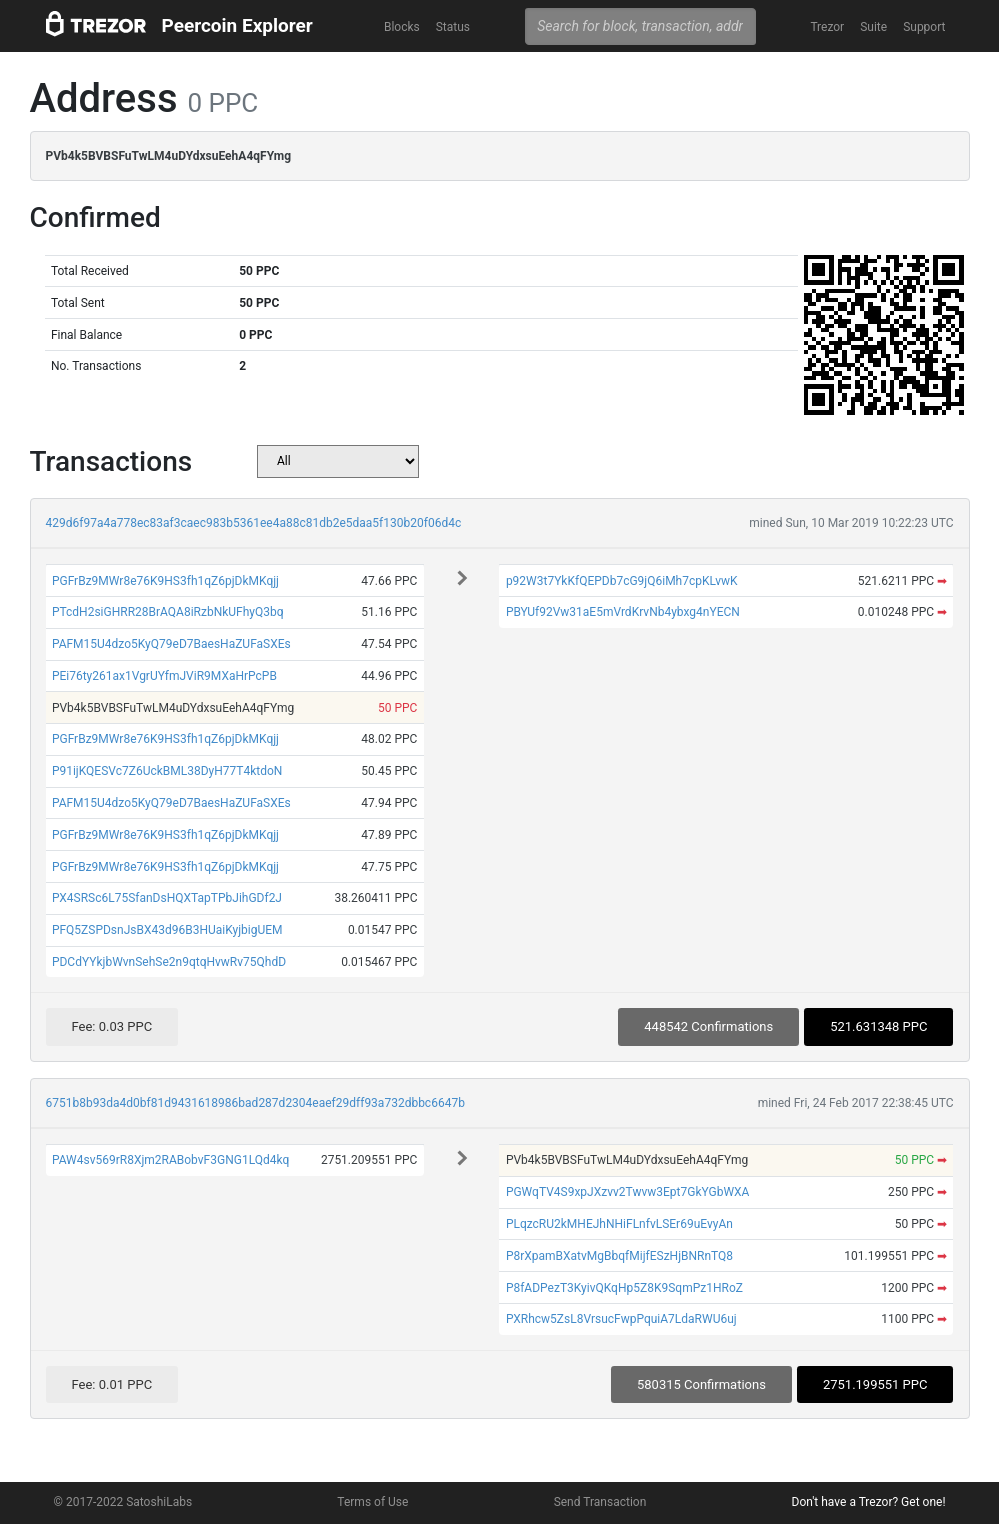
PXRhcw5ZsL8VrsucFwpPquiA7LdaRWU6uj (621, 1319)
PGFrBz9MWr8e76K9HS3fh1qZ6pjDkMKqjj (165, 581)
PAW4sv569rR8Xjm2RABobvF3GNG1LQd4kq (170, 1160)
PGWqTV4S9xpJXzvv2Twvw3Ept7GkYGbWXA (628, 1192)
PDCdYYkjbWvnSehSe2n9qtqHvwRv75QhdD (169, 962)
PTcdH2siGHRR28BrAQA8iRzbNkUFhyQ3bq (168, 612)
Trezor (827, 27)
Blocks (402, 27)
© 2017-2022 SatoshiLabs (123, 1502)
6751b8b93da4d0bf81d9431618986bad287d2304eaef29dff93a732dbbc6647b (255, 1103)
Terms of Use (372, 1502)
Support (924, 27)
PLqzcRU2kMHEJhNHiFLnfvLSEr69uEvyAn (619, 1224)
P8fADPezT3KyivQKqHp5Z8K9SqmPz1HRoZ (624, 1288)
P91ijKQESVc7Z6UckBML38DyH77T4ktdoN (167, 771)
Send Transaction (600, 1502)
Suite (873, 27)
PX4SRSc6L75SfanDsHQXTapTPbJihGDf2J (167, 898)
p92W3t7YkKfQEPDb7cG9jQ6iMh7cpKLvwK (622, 581)
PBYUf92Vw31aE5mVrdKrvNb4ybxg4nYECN (623, 612)
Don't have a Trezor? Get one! (869, 1502)
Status (453, 27)
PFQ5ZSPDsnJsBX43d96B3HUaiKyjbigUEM (167, 930)
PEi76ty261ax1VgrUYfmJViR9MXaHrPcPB (164, 676)
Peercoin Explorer (237, 25)
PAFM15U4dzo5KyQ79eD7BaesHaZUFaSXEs (171, 644)
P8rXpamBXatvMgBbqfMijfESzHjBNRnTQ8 (619, 1256)
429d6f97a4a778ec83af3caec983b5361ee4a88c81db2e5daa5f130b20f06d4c (254, 523)
